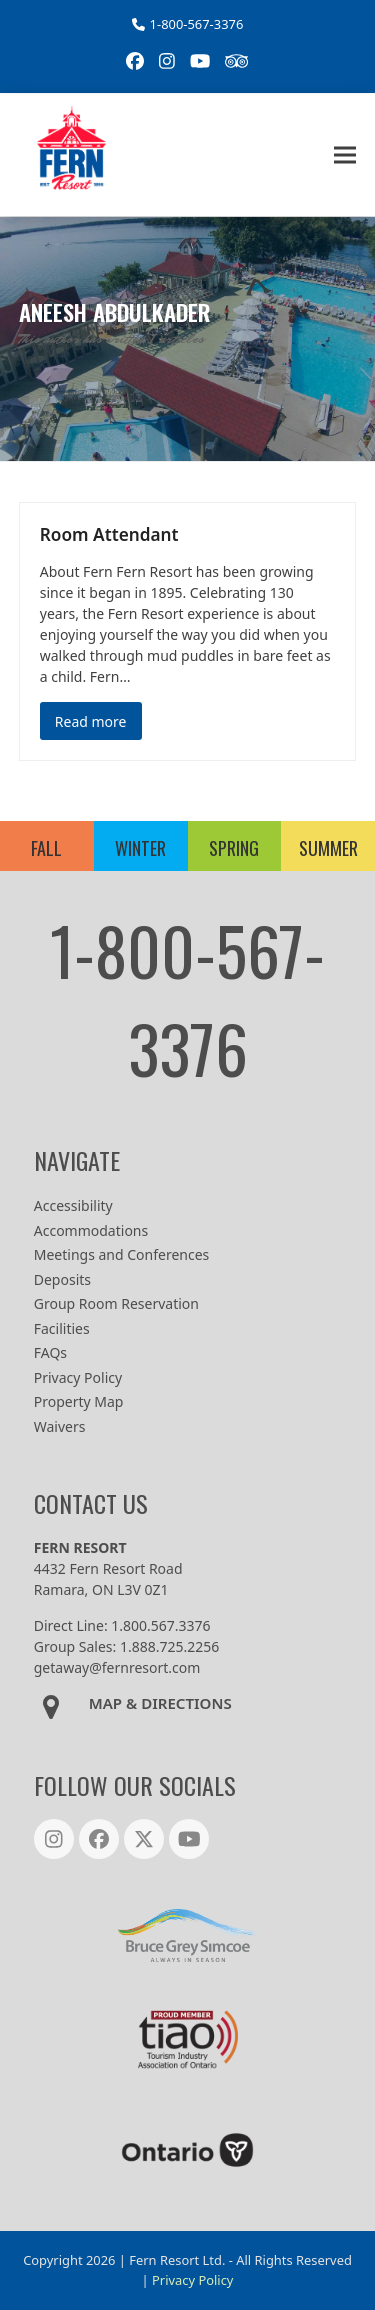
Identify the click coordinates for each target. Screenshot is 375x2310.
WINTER (140, 848)
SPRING (234, 848)
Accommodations (91, 1230)
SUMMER (328, 848)
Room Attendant (109, 534)
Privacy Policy (78, 1377)
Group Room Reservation (116, 1303)
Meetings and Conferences (122, 1254)
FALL (46, 848)
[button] (345, 154)
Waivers (60, 1426)
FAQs (50, 1352)
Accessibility (73, 1205)
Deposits (62, 1279)
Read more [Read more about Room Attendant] (91, 721)
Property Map (79, 1401)
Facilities (62, 1328)
